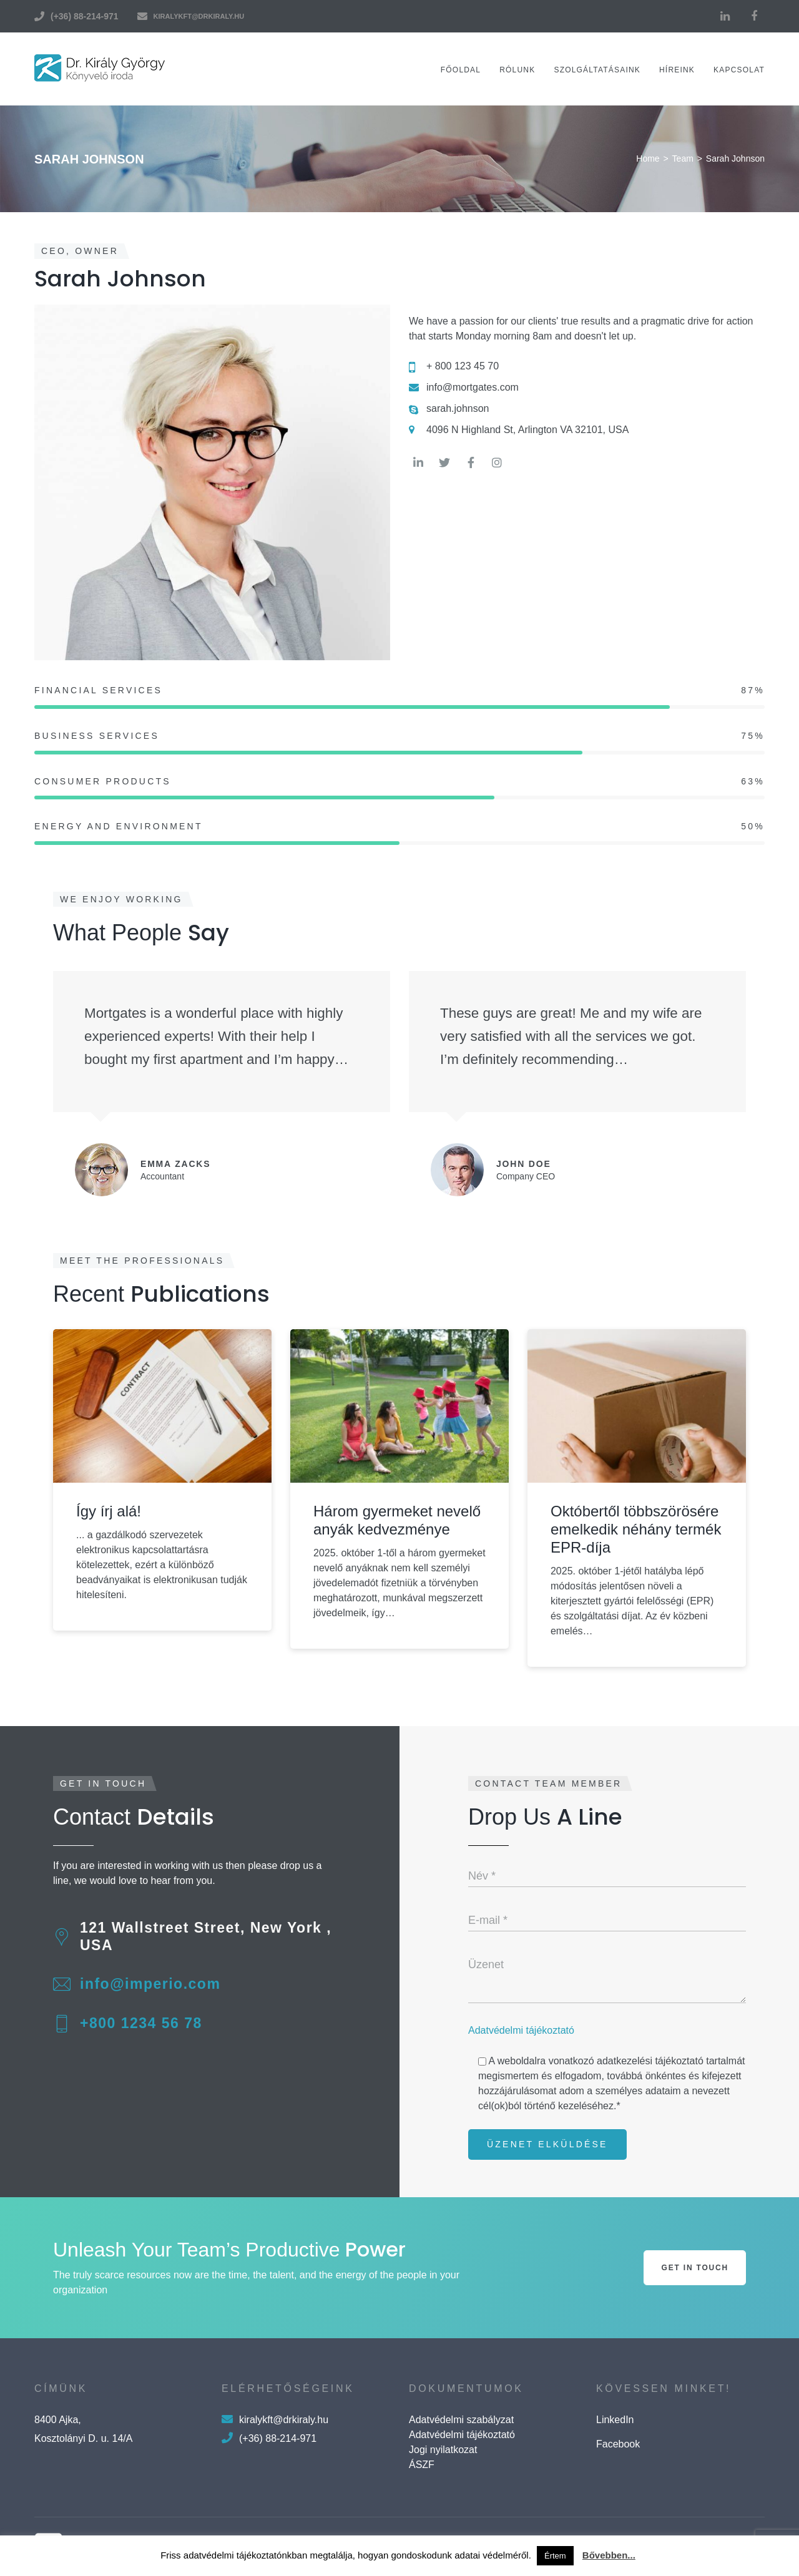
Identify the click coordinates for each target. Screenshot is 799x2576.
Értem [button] (555, 2555)
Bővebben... (608, 2555)
